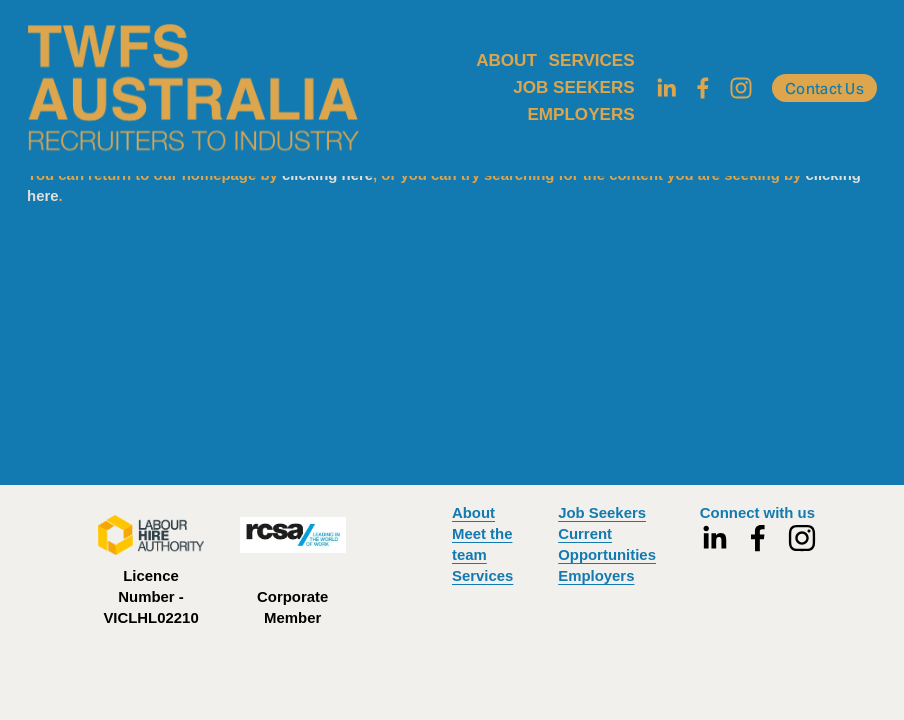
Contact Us (824, 88)
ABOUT (506, 60)
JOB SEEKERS (573, 87)
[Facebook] (703, 88)
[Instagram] (741, 88)
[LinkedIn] (666, 88)
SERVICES (592, 60)
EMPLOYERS (580, 114)
